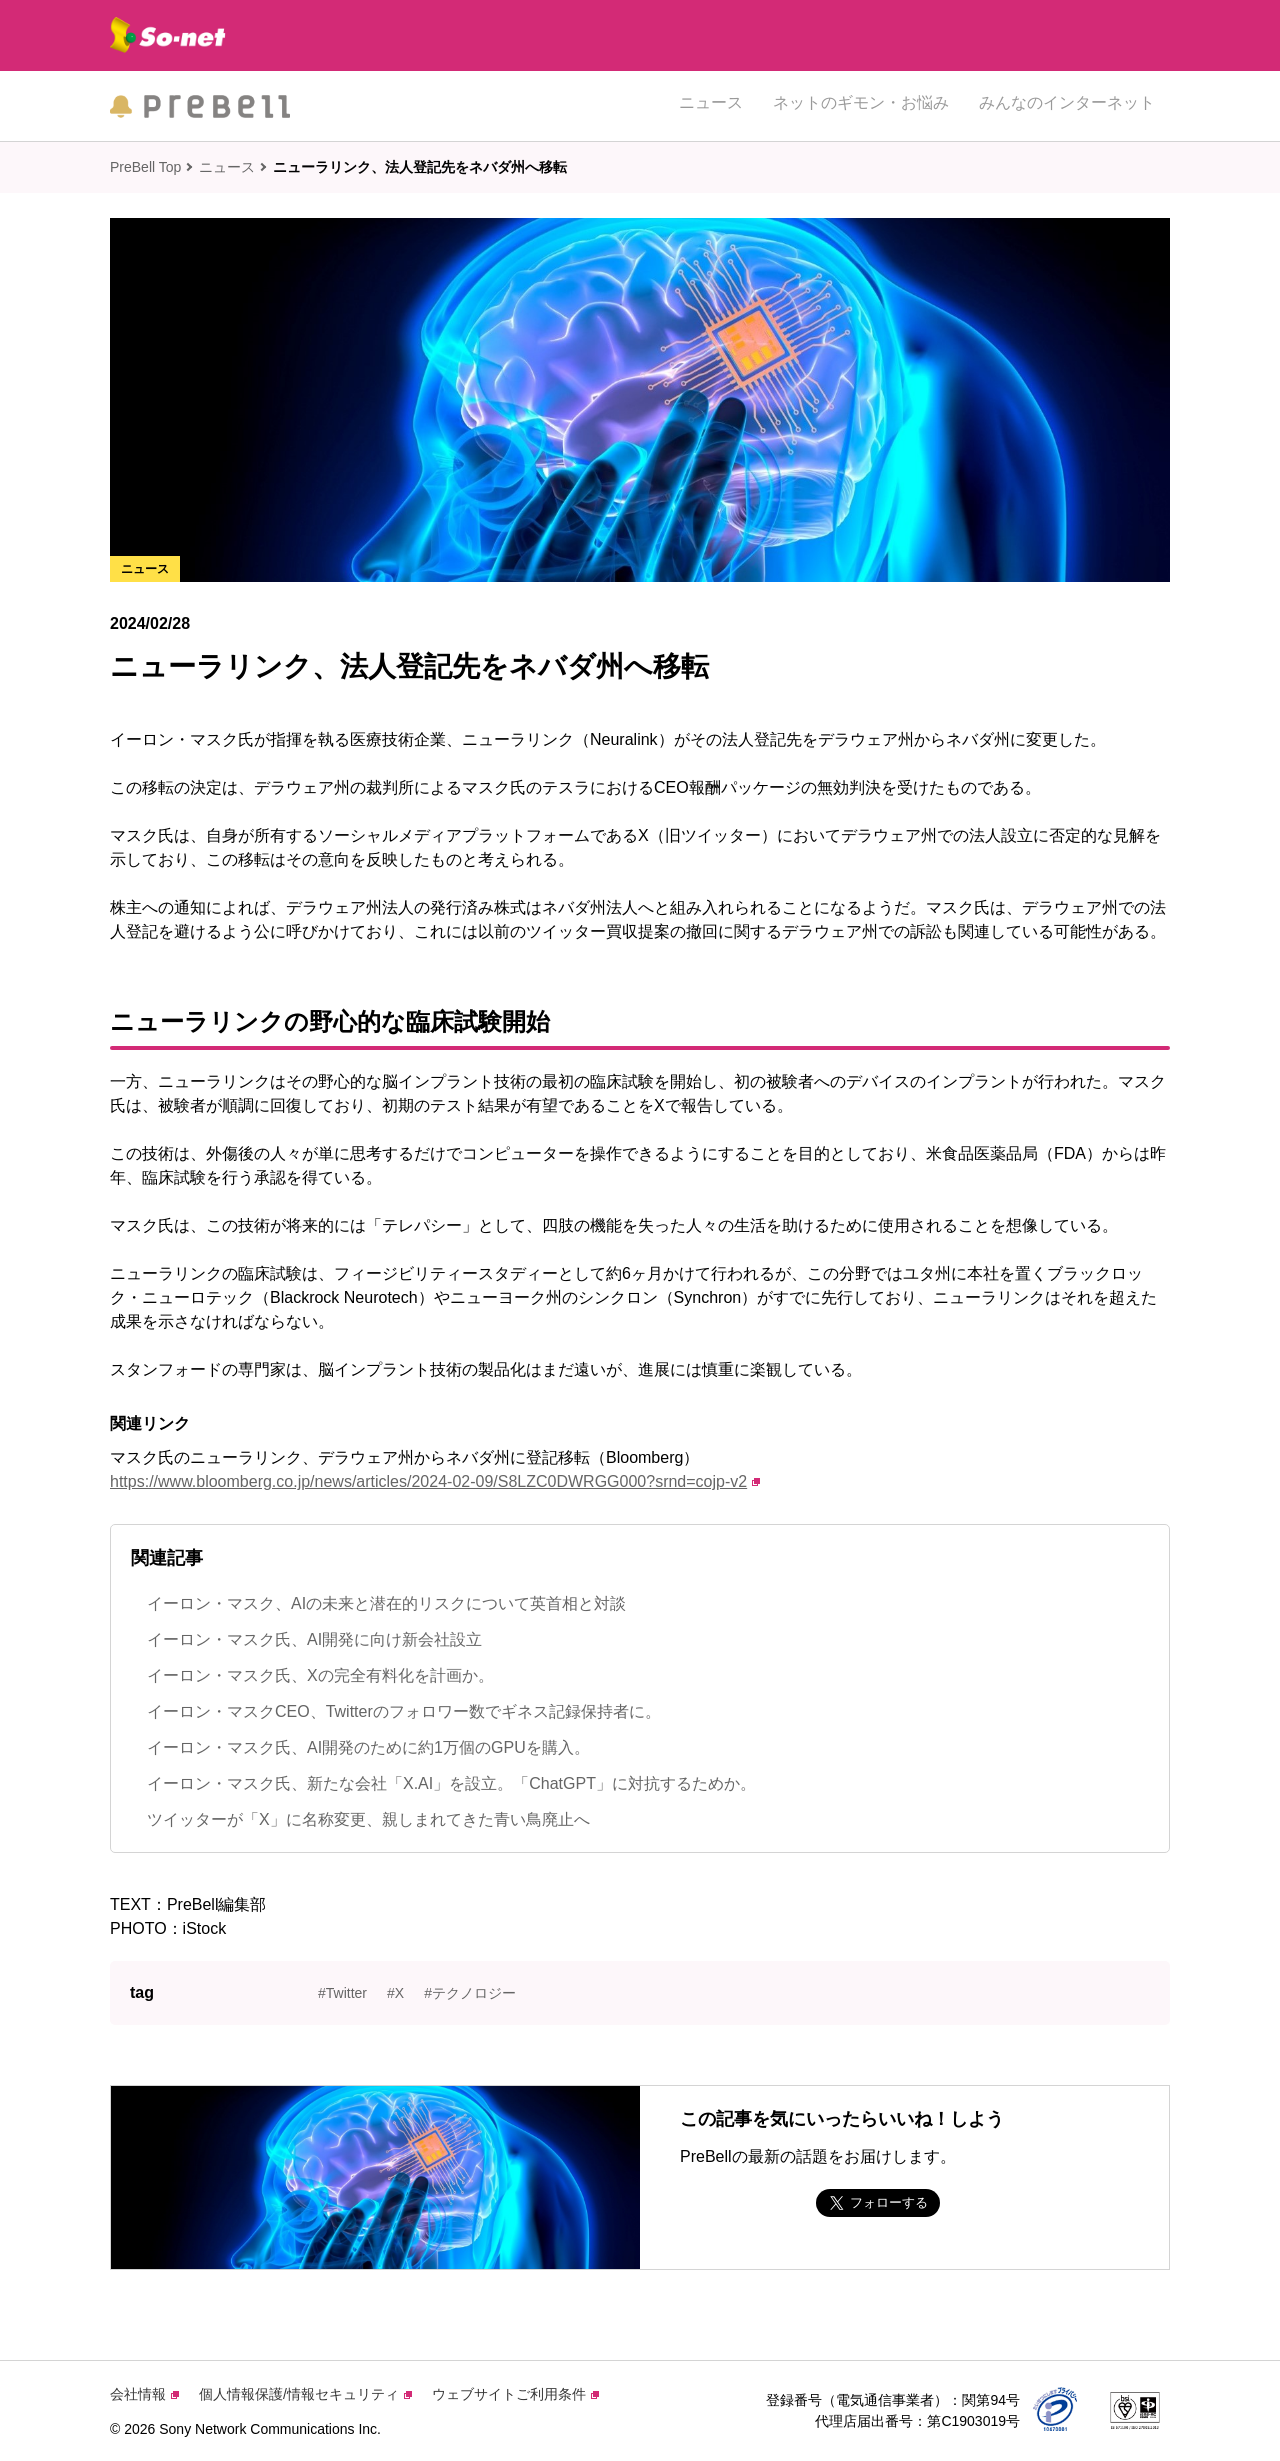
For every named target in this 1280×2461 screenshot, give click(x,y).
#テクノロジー (470, 1993)
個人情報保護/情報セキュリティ (305, 2394)
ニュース (711, 105)
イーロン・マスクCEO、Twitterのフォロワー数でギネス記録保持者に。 (404, 1711)
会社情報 (144, 2394)
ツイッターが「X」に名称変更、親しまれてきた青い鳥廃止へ (368, 1819)
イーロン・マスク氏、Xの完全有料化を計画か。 (320, 1675)
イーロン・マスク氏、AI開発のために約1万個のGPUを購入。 (368, 1747)
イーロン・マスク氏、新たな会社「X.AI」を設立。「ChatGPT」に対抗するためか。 (451, 1783)
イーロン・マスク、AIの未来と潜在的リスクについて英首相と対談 (386, 1603)
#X (395, 1993)
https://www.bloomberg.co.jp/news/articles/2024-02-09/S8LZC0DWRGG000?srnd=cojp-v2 (435, 1481)
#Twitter (342, 1993)
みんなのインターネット (1067, 105)
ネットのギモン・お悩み (861, 105)
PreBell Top (145, 167)
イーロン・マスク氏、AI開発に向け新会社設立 (314, 1639)
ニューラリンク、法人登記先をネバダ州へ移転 (420, 167)
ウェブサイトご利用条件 (515, 2394)
